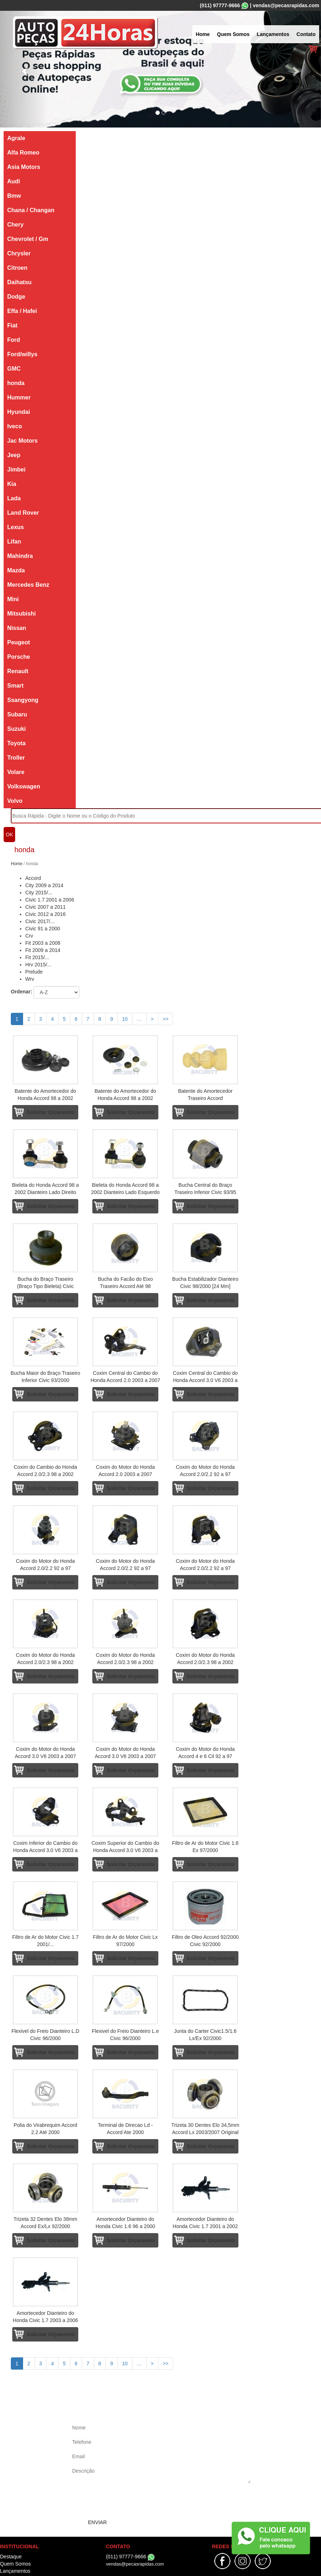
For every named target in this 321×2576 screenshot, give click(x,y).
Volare (16, 772)
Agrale (16, 138)
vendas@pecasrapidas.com (286, 5)
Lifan (14, 541)
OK (9, 834)
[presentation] (125, 2501)
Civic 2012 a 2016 (45, 914)
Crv (29, 936)
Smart (15, 686)
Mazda (16, 570)
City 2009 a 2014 (44, 885)
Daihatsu (19, 282)
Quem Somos (233, 34)
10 (125, 1019)
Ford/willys (22, 354)
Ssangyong (22, 700)
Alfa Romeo (23, 152)
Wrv (29, 979)
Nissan (16, 628)
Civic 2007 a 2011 (45, 907)
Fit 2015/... (37, 957)
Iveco (14, 426)
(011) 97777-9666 (220, 5)
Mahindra (20, 556)
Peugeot (18, 642)
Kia (11, 484)
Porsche (18, 657)
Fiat (12, 325)
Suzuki (16, 729)
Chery (15, 225)
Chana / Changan (30, 210)
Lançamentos (273, 34)
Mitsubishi (21, 614)
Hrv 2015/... (38, 964)
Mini (13, 599)
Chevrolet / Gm (27, 239)
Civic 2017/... (39, 921)
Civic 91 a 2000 (42, 928)
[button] (24, 69)
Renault (17, 671)
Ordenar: (21, 991)
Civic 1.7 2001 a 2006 (49, 900)
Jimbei (16, 469)
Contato (306, 34)
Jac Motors (22, 441)
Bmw (14, 196)
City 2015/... (38, 892)
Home (203, 34)
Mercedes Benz (28, 585)
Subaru (17, 714)
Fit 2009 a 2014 (42, 950)
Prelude (34, 972)
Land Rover (23, 513)
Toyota (16, 743)
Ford (13, 340)
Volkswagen (23, 786)
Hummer (19, 397)
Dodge (16, 297)
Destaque (11, 2556)
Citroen (17, 268)
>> (165, 1019)
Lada (14, 498)
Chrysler (19, 253)
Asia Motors (23, 167)
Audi (13, 181)
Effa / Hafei (22, 311)
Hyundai (18, 412)
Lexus (15, 527)
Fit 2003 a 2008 (42, 943)
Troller (16, 758)
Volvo (14, 801)
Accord (33, 878)
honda (16, 383)
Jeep (13, 455)
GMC (14, 369)
